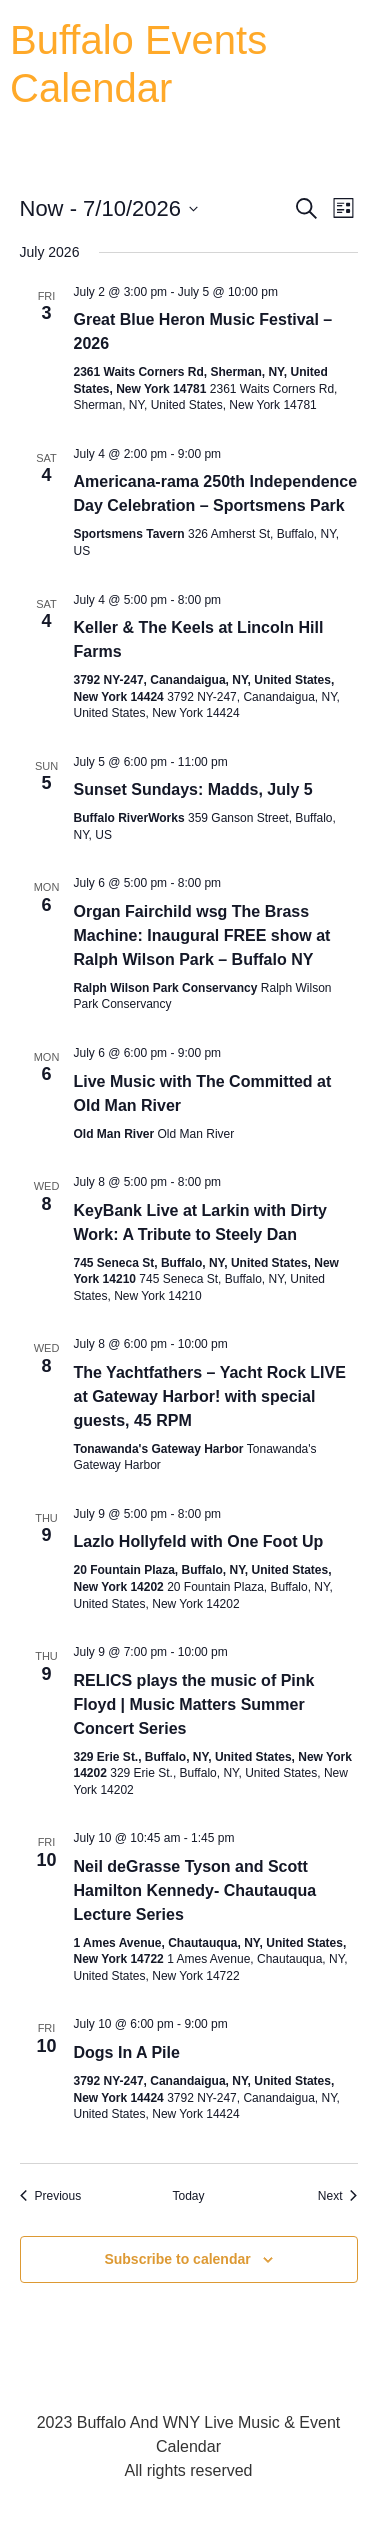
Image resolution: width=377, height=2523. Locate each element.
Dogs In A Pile (127, 2052)
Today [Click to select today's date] (188, 2196)
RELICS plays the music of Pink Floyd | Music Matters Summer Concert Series (194, 1704)
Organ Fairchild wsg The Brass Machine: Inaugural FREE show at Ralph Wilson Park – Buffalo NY (202, 935)
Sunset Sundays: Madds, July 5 (193, 789)
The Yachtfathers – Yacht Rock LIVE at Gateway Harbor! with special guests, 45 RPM (210, 1396)
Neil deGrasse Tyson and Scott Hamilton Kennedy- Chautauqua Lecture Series (195, 1890)
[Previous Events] (51, 2196)
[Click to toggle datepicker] (109, 208)
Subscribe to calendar (177, 2259)
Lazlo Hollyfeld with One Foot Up (199, 1541)
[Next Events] (338, 2196)
